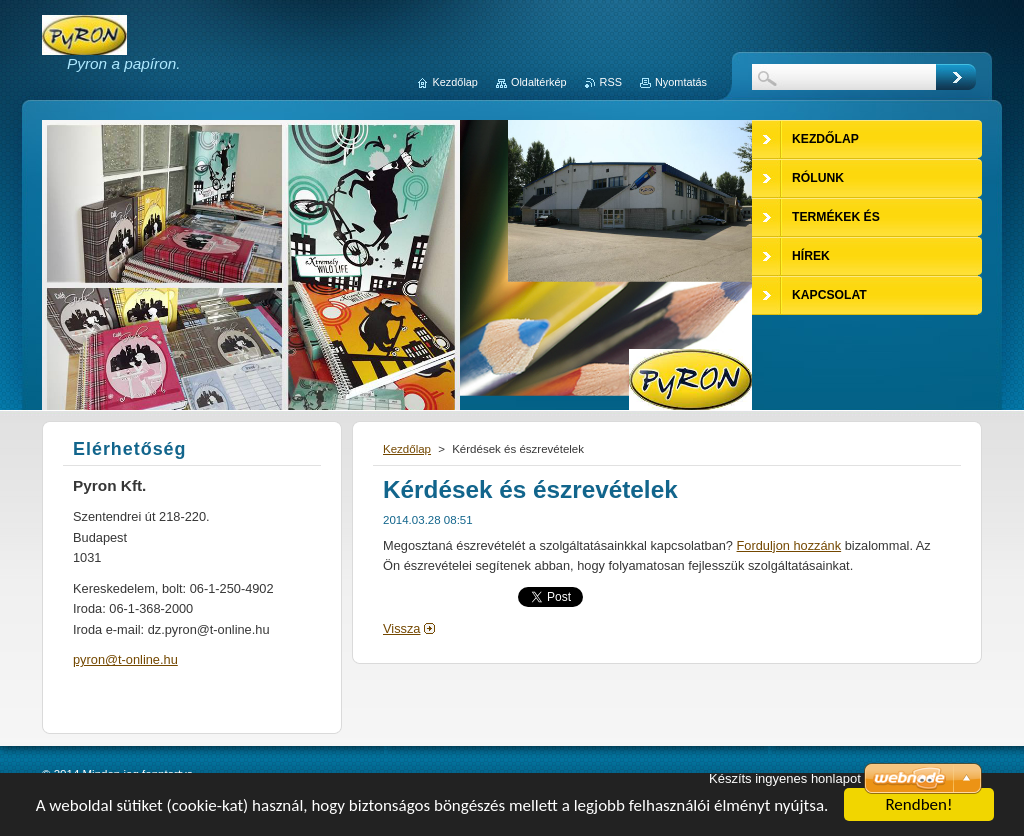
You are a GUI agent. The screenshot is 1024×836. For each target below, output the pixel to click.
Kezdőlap (407, 449)
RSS (611, 82)
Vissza (401, 628)
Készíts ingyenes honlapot (785, 778)
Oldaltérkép (539, 82)
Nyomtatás (681, 82)
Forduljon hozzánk (789, 545)
